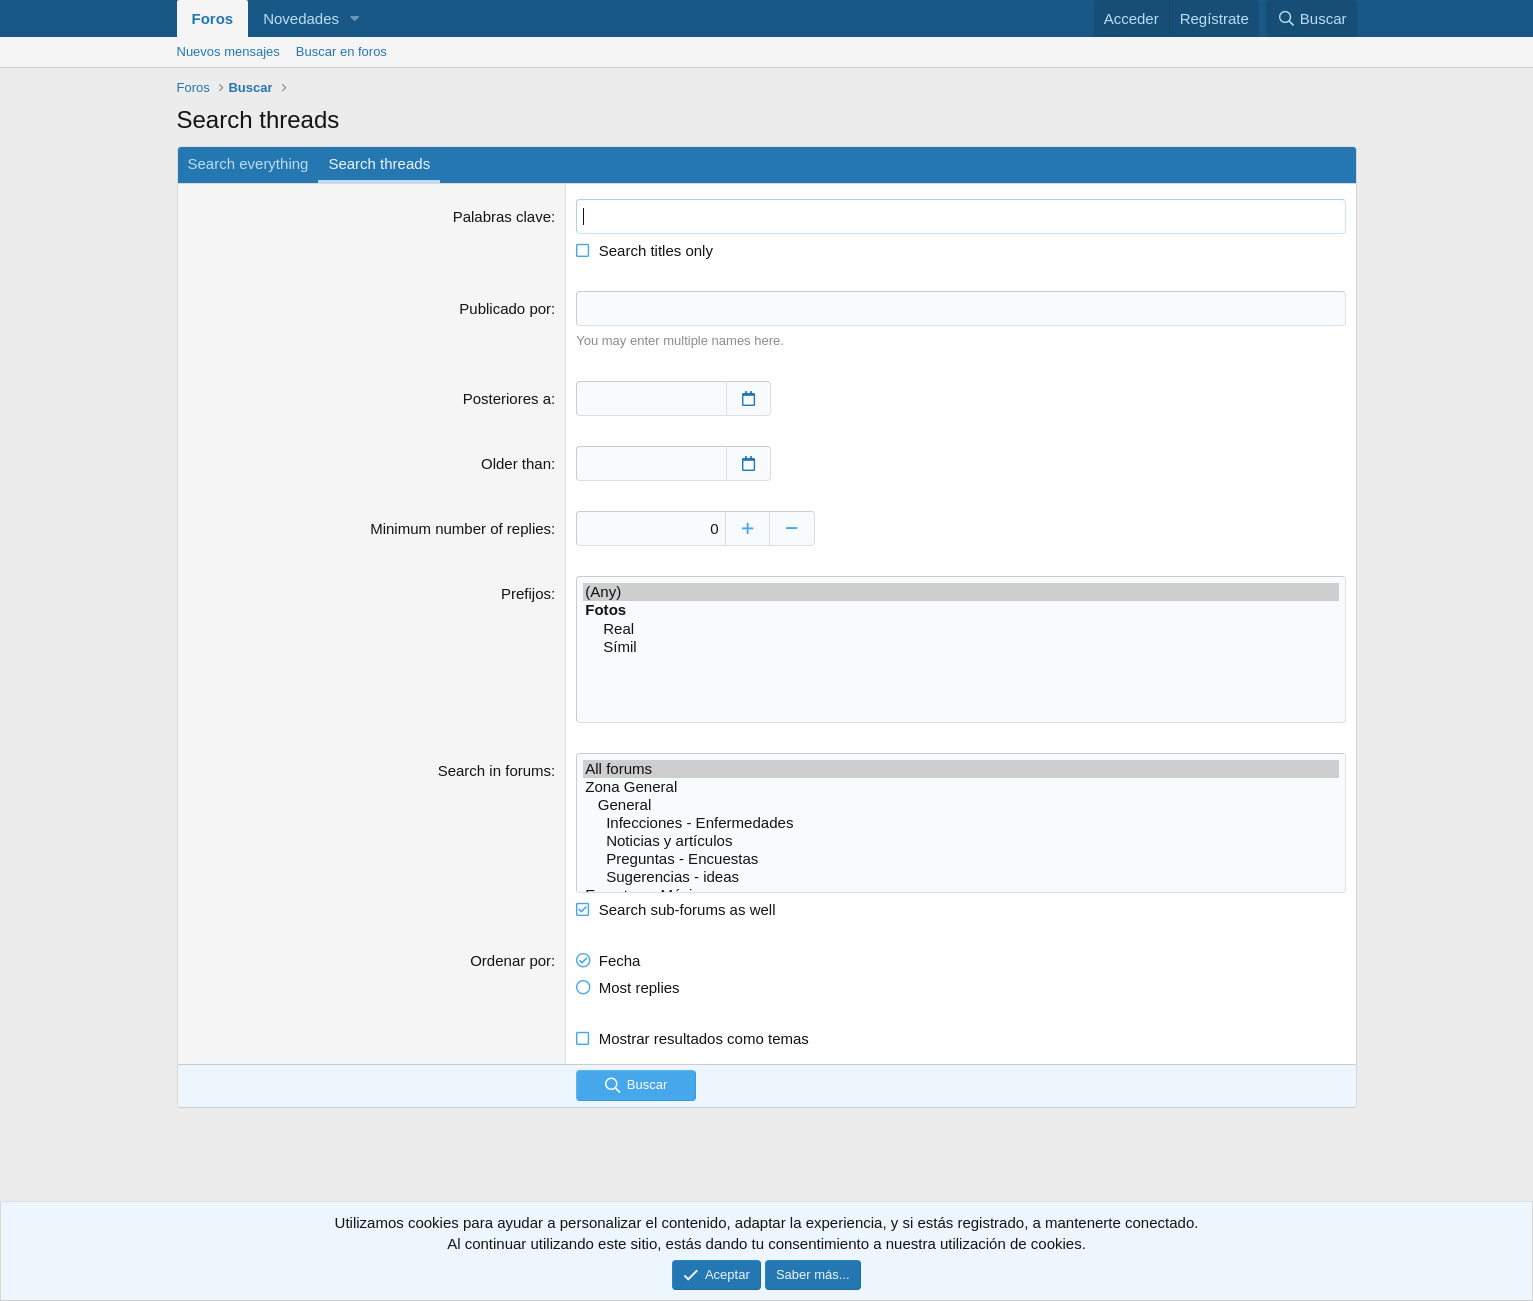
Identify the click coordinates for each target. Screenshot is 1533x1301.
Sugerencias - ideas (960, 876)
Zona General (960, 786)
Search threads (379, 163)
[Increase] (748, 527)
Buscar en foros (341, 51)
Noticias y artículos (960, 840)
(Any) (960, 591)
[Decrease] (793, 527)
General (960, 804)
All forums (960, 768)
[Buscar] (1311, 18)
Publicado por (505, 308)
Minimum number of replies (460, 527)
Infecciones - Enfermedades (960, 822)
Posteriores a (507, 397)
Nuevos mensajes (228, 51)
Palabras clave (502, 216)
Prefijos (526, 592)
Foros (213, 18)
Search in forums (494, 769)
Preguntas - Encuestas (960, 858)
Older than (516, 462)
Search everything (248, 163)
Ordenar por (510, 959)
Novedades (301, 18)
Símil (960, 646)
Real (960, 628)
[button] (355, 18)
